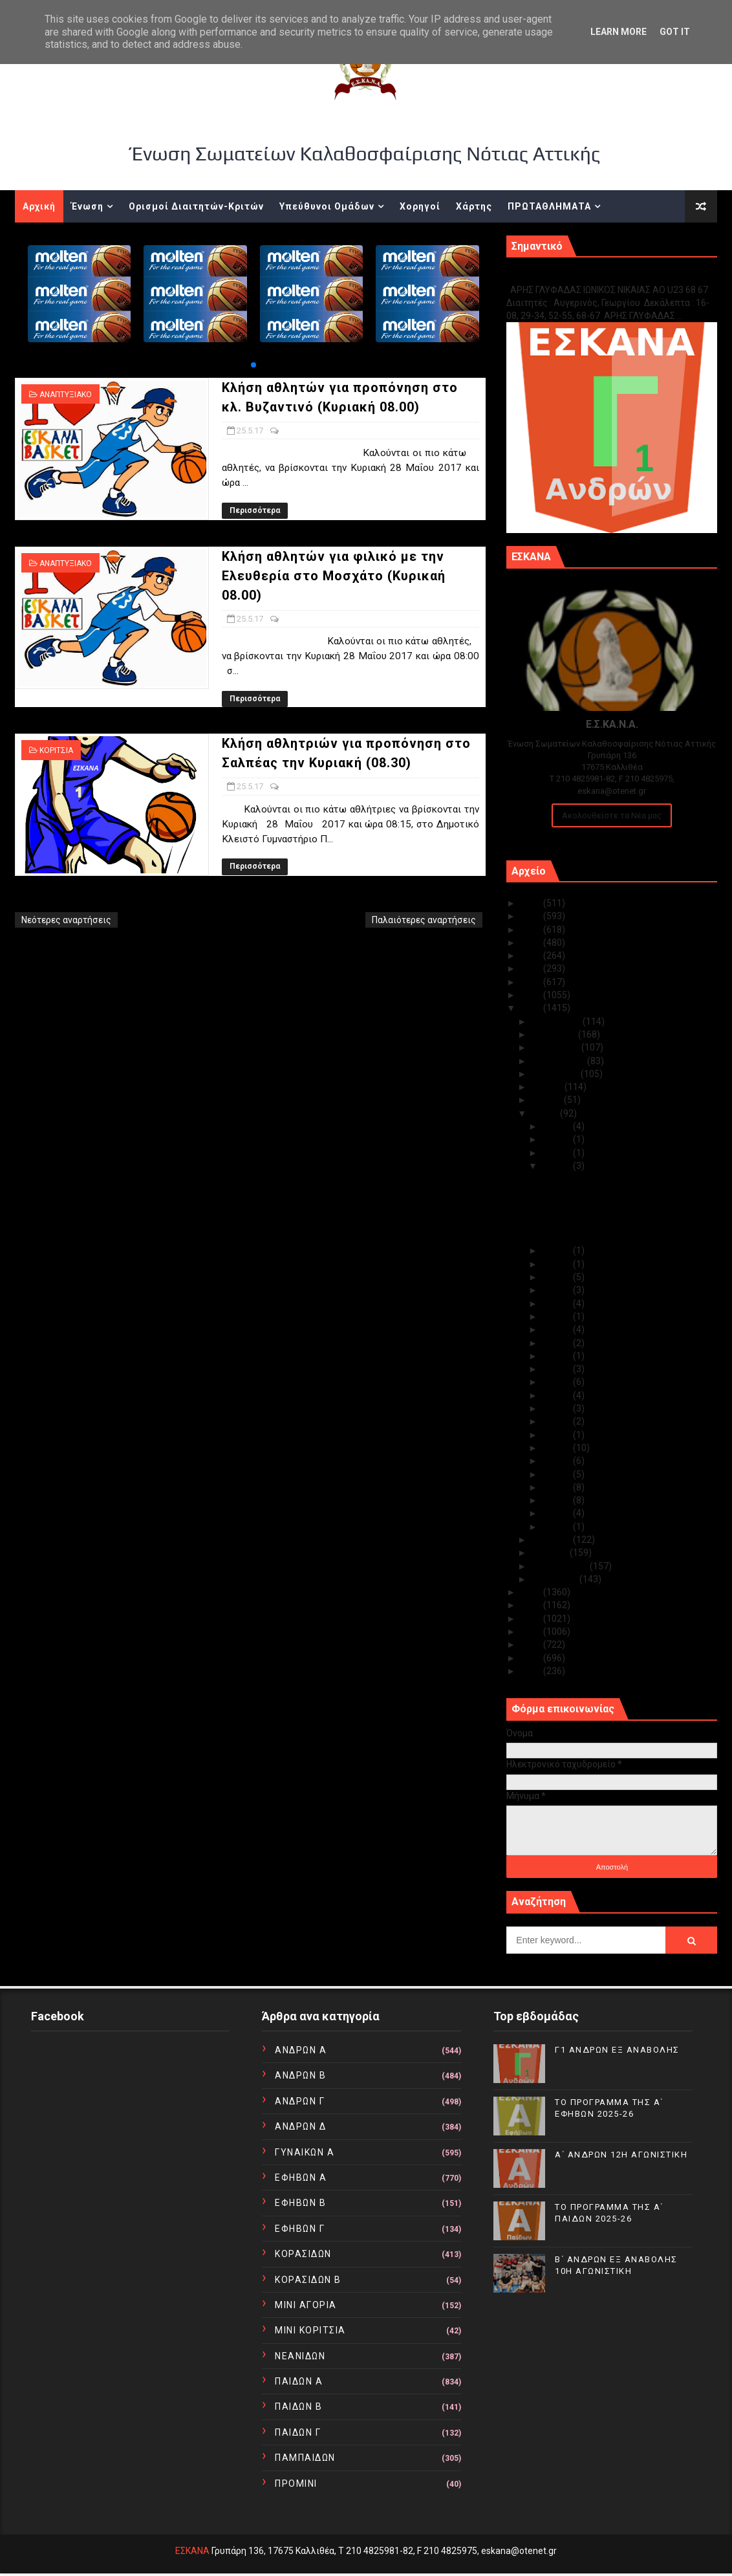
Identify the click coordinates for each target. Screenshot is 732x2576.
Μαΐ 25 (558, 1166)
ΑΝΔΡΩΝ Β (300, 2075)
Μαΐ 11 (558, 1408)
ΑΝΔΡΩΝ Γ (300, 2101)
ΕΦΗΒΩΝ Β (300, 2203)
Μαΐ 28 (558, 1153)
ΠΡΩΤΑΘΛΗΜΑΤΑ (549, 206)
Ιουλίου (548, 1087)
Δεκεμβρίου (557, 1021)
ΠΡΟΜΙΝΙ (296, 2483)
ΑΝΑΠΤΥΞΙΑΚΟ (65, 394)
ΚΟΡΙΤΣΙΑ (56, 750)
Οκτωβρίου (556, 1047)
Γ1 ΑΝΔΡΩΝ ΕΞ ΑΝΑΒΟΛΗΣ (572, 276)
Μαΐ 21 (558, 1277)
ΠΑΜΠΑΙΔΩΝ (305, 2457)
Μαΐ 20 (558, 1290)
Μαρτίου (551, 1552)
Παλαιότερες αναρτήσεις (424, 920)
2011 (532, 1658)
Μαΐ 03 (558, 1500)
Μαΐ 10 (558, 1421)
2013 (532, 1631)
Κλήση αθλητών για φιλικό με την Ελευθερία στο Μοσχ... (610, 1208)
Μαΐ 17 (558, 1329)
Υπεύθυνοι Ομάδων (326, 206)
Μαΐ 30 (558, 1126)
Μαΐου (546, 1113)
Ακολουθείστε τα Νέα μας (612, 815)
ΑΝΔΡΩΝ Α (301, 2050)
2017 (532, 1008)
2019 (532, 982)
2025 (532, 903)
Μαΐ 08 (558, 1448)
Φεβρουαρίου (561, 1566)
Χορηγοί (420, 206)
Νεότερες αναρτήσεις (66, 920)
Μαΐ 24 (558, 1250)
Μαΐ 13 (558, 1382)
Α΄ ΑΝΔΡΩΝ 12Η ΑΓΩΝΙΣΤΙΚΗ (621, 2154)
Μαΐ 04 (558, 1487)
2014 (532, 1618)
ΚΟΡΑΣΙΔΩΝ (303, 2254)
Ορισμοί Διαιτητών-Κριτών (196, 206)
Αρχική (39, 206)
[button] (253, 364)
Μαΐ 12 (558, 1395)
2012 (532, 1644)
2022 (532, 942)
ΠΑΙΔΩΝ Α (299, 2381)
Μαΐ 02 (558, 1513)
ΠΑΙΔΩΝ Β (298, 2406)
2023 (532, 929)
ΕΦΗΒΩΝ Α (301, 2177)
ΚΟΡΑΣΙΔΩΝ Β (308, 2280)
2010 (532, 1671)
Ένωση (87, 206)
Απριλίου (552, 1539)
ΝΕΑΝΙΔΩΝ (300, 2356)
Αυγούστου (556, 1074)
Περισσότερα (255, 510)
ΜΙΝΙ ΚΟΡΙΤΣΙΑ (310, 2330)
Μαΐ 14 (558, 1369)
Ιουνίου (548, 1100)
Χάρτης (474, 206)
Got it (675, 32)
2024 (532, 916)
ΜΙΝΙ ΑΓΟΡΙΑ (306, 2305)
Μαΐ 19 (558, 1303)
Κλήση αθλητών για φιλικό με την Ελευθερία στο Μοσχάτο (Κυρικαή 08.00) (334, 576)
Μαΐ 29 (558, 1139)
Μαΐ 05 (558, 1474)
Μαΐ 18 (558, 1316)
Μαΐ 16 (558, 1343)
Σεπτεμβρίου (559, 1061)
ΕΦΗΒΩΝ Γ (300, 2228)
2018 (532, 995)
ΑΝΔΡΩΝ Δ (300, 2126)
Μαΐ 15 (558, 1356)
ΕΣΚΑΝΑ (192, 2551)
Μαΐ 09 (558, 1435)
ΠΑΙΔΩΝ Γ (298, 2432)
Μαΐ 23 (558, 1264)
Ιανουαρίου (555, 1579)
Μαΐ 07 (558, 1461)
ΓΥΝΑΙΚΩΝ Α (304, 2152)
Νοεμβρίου (555, 1034)
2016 (532, 1592)
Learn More (618, 32)
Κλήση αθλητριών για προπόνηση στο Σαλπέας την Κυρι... (618, 1232)
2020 (532, 968)
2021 (532, 955)
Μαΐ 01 (558, 1527)
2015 (532, 1605)
